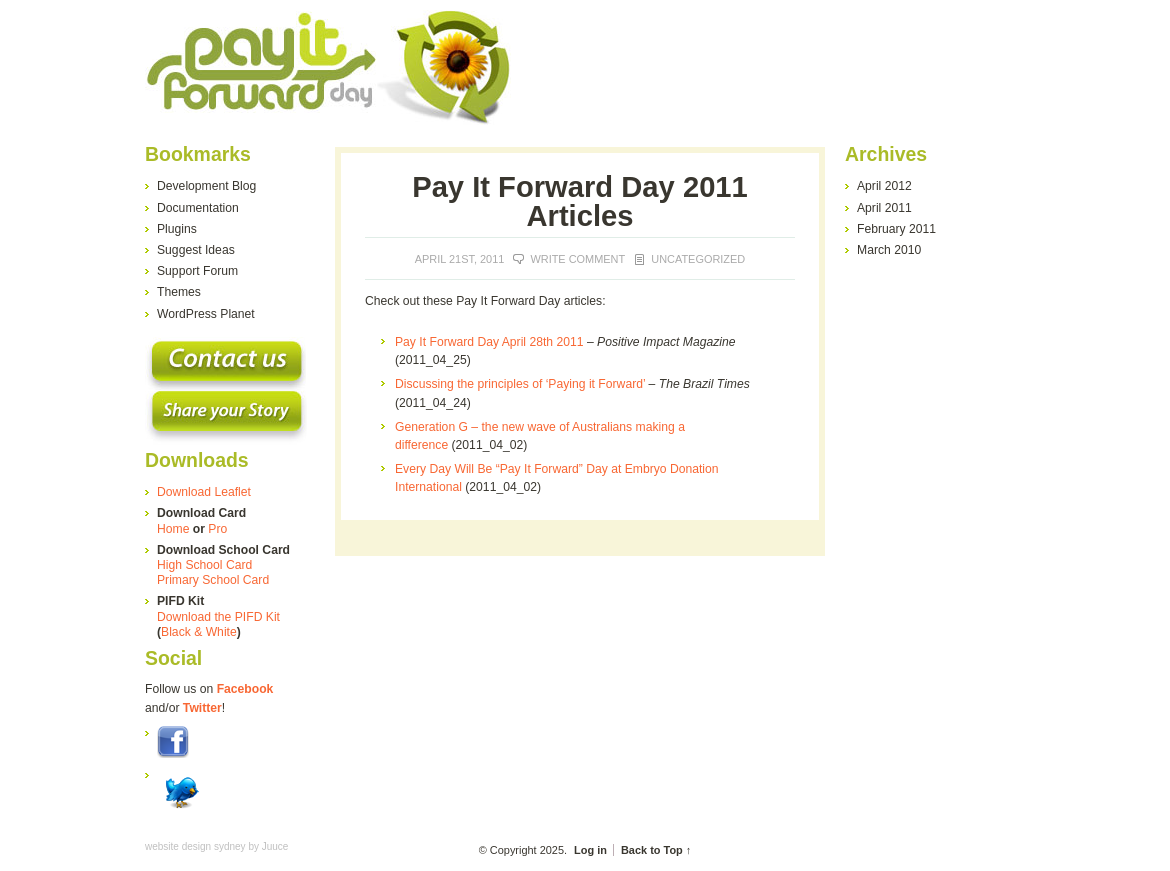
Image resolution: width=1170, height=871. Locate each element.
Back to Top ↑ (656, 850)
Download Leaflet (204, 492)
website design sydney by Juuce (216, 846)
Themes (179, 292)
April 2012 (884, 186)
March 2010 (889, 250)
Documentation (198, 208)
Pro (217, 529)
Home (173, 529)
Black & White (199, 632)
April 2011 (884, 208)
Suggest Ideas (196, 250)
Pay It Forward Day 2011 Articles (580, 201)
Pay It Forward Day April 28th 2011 (489, 342)
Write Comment (577, 259)
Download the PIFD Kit (218, 617)
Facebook (245, 689)
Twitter (202, 708)
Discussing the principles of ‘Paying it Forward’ (520, 384)
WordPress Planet (206, 314)
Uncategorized (698, 259)
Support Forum (197, 271)
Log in (590, 850)
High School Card (204, 565)
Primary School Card (213, 580)
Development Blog (206, 186)
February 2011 (896, 229)
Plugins (177, 229)
